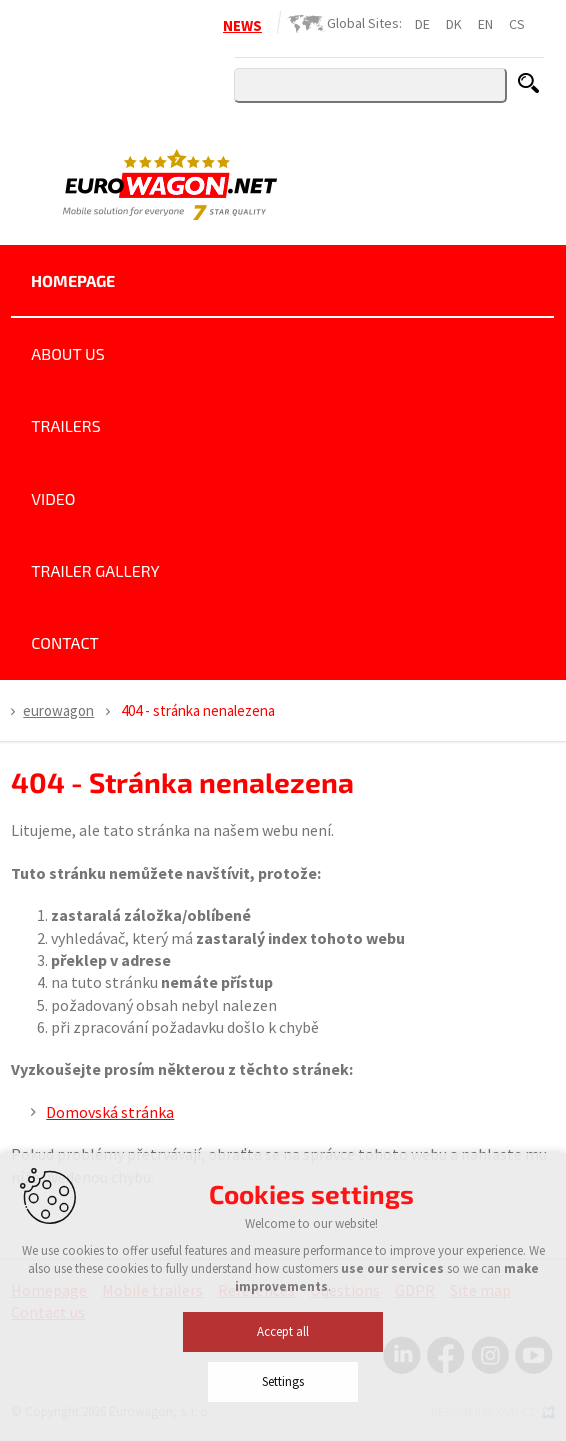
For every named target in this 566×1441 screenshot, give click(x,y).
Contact (65, 642)
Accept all (283, 1398)
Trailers (65, 425)
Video (53, 498)
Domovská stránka (110, 1112)
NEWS (242, 25)
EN (485, 24)
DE (422, 24)
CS (517, 24)
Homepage (73, 280)
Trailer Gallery (95, 570)
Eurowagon (58, 710)
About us (67, 353)
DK (454, 24)
